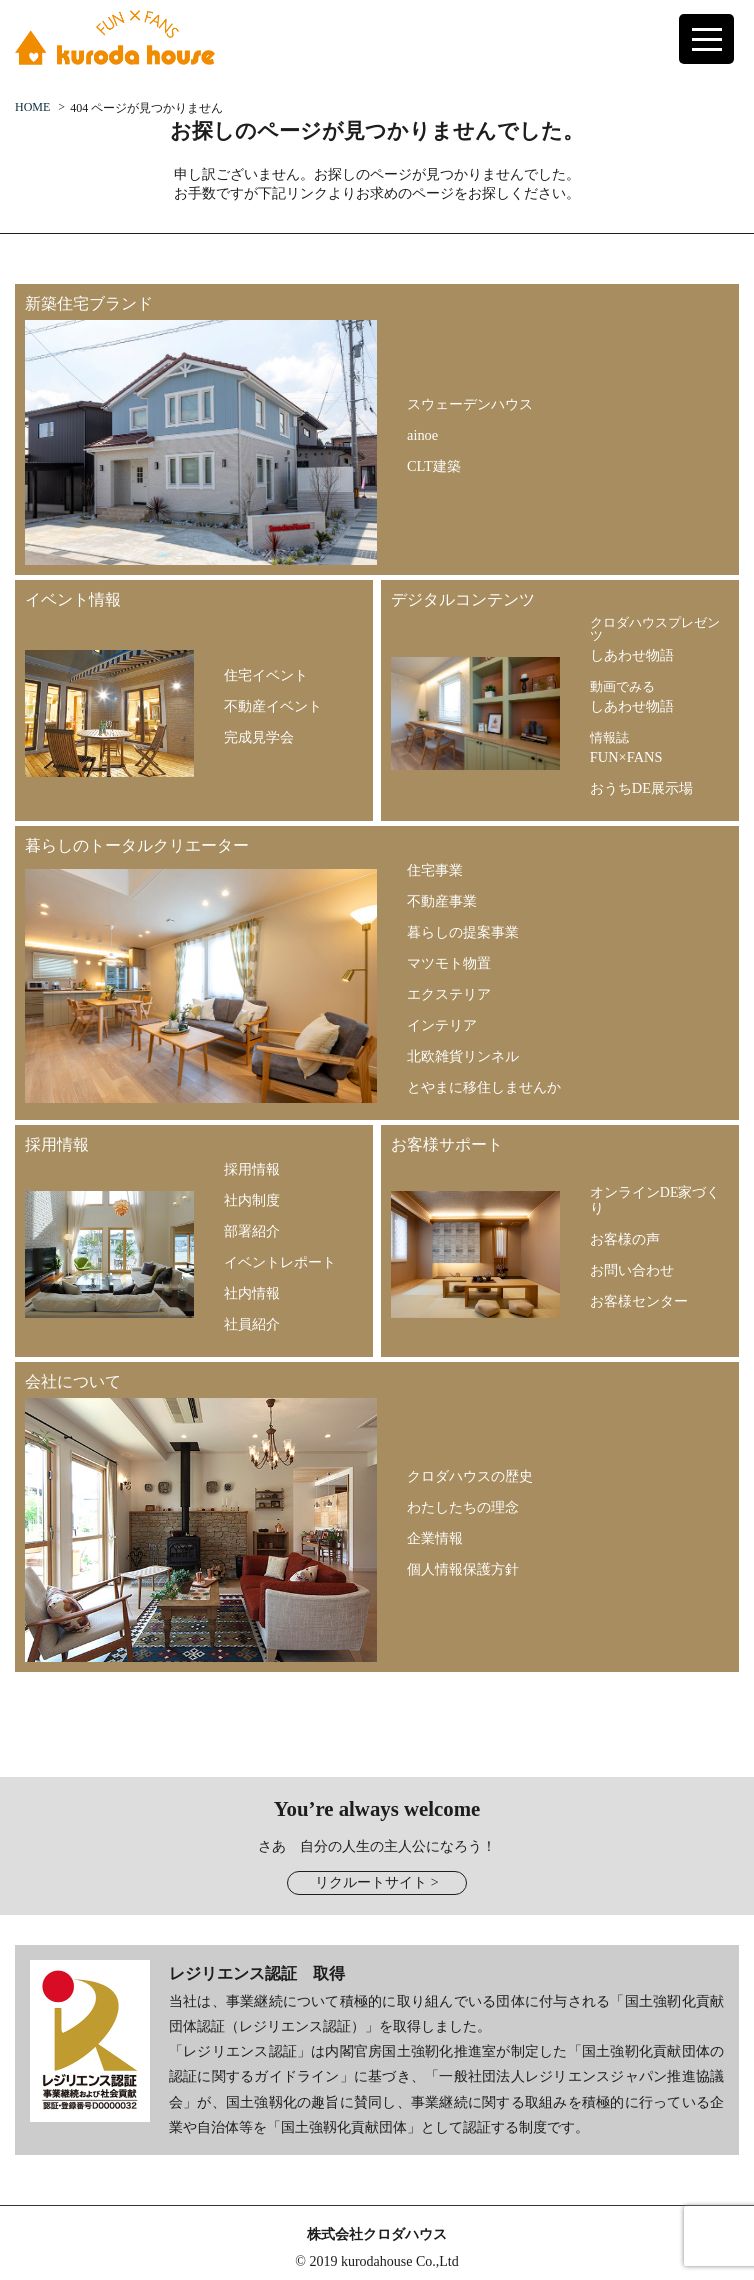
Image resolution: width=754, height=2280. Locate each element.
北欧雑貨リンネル (463, 1056)
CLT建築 (434, 466)
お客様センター (639, 1301)
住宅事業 (435, 870)
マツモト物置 (449, 963)
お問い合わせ (632, 1270)
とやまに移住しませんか (484, 1087)
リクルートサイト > (376, 1882)
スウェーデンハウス (470, 404)
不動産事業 (442, 901)
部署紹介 (252, 1231)
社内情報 (252, 1293)
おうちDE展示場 (641, 788)
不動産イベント (273, 706)
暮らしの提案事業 (463, 932)
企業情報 (435, 1538)
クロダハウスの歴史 (470, 1476)
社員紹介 (252, 1324)
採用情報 (252, 1169)
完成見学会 (259, 737)
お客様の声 (625, 1239)
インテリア (442, 1025)
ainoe (422, 435)
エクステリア (449, 994)
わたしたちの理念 (463, 1507)
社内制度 (252, 1200)
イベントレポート (280, 1262)
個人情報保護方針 (463, 1569)
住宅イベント (266, 675)
